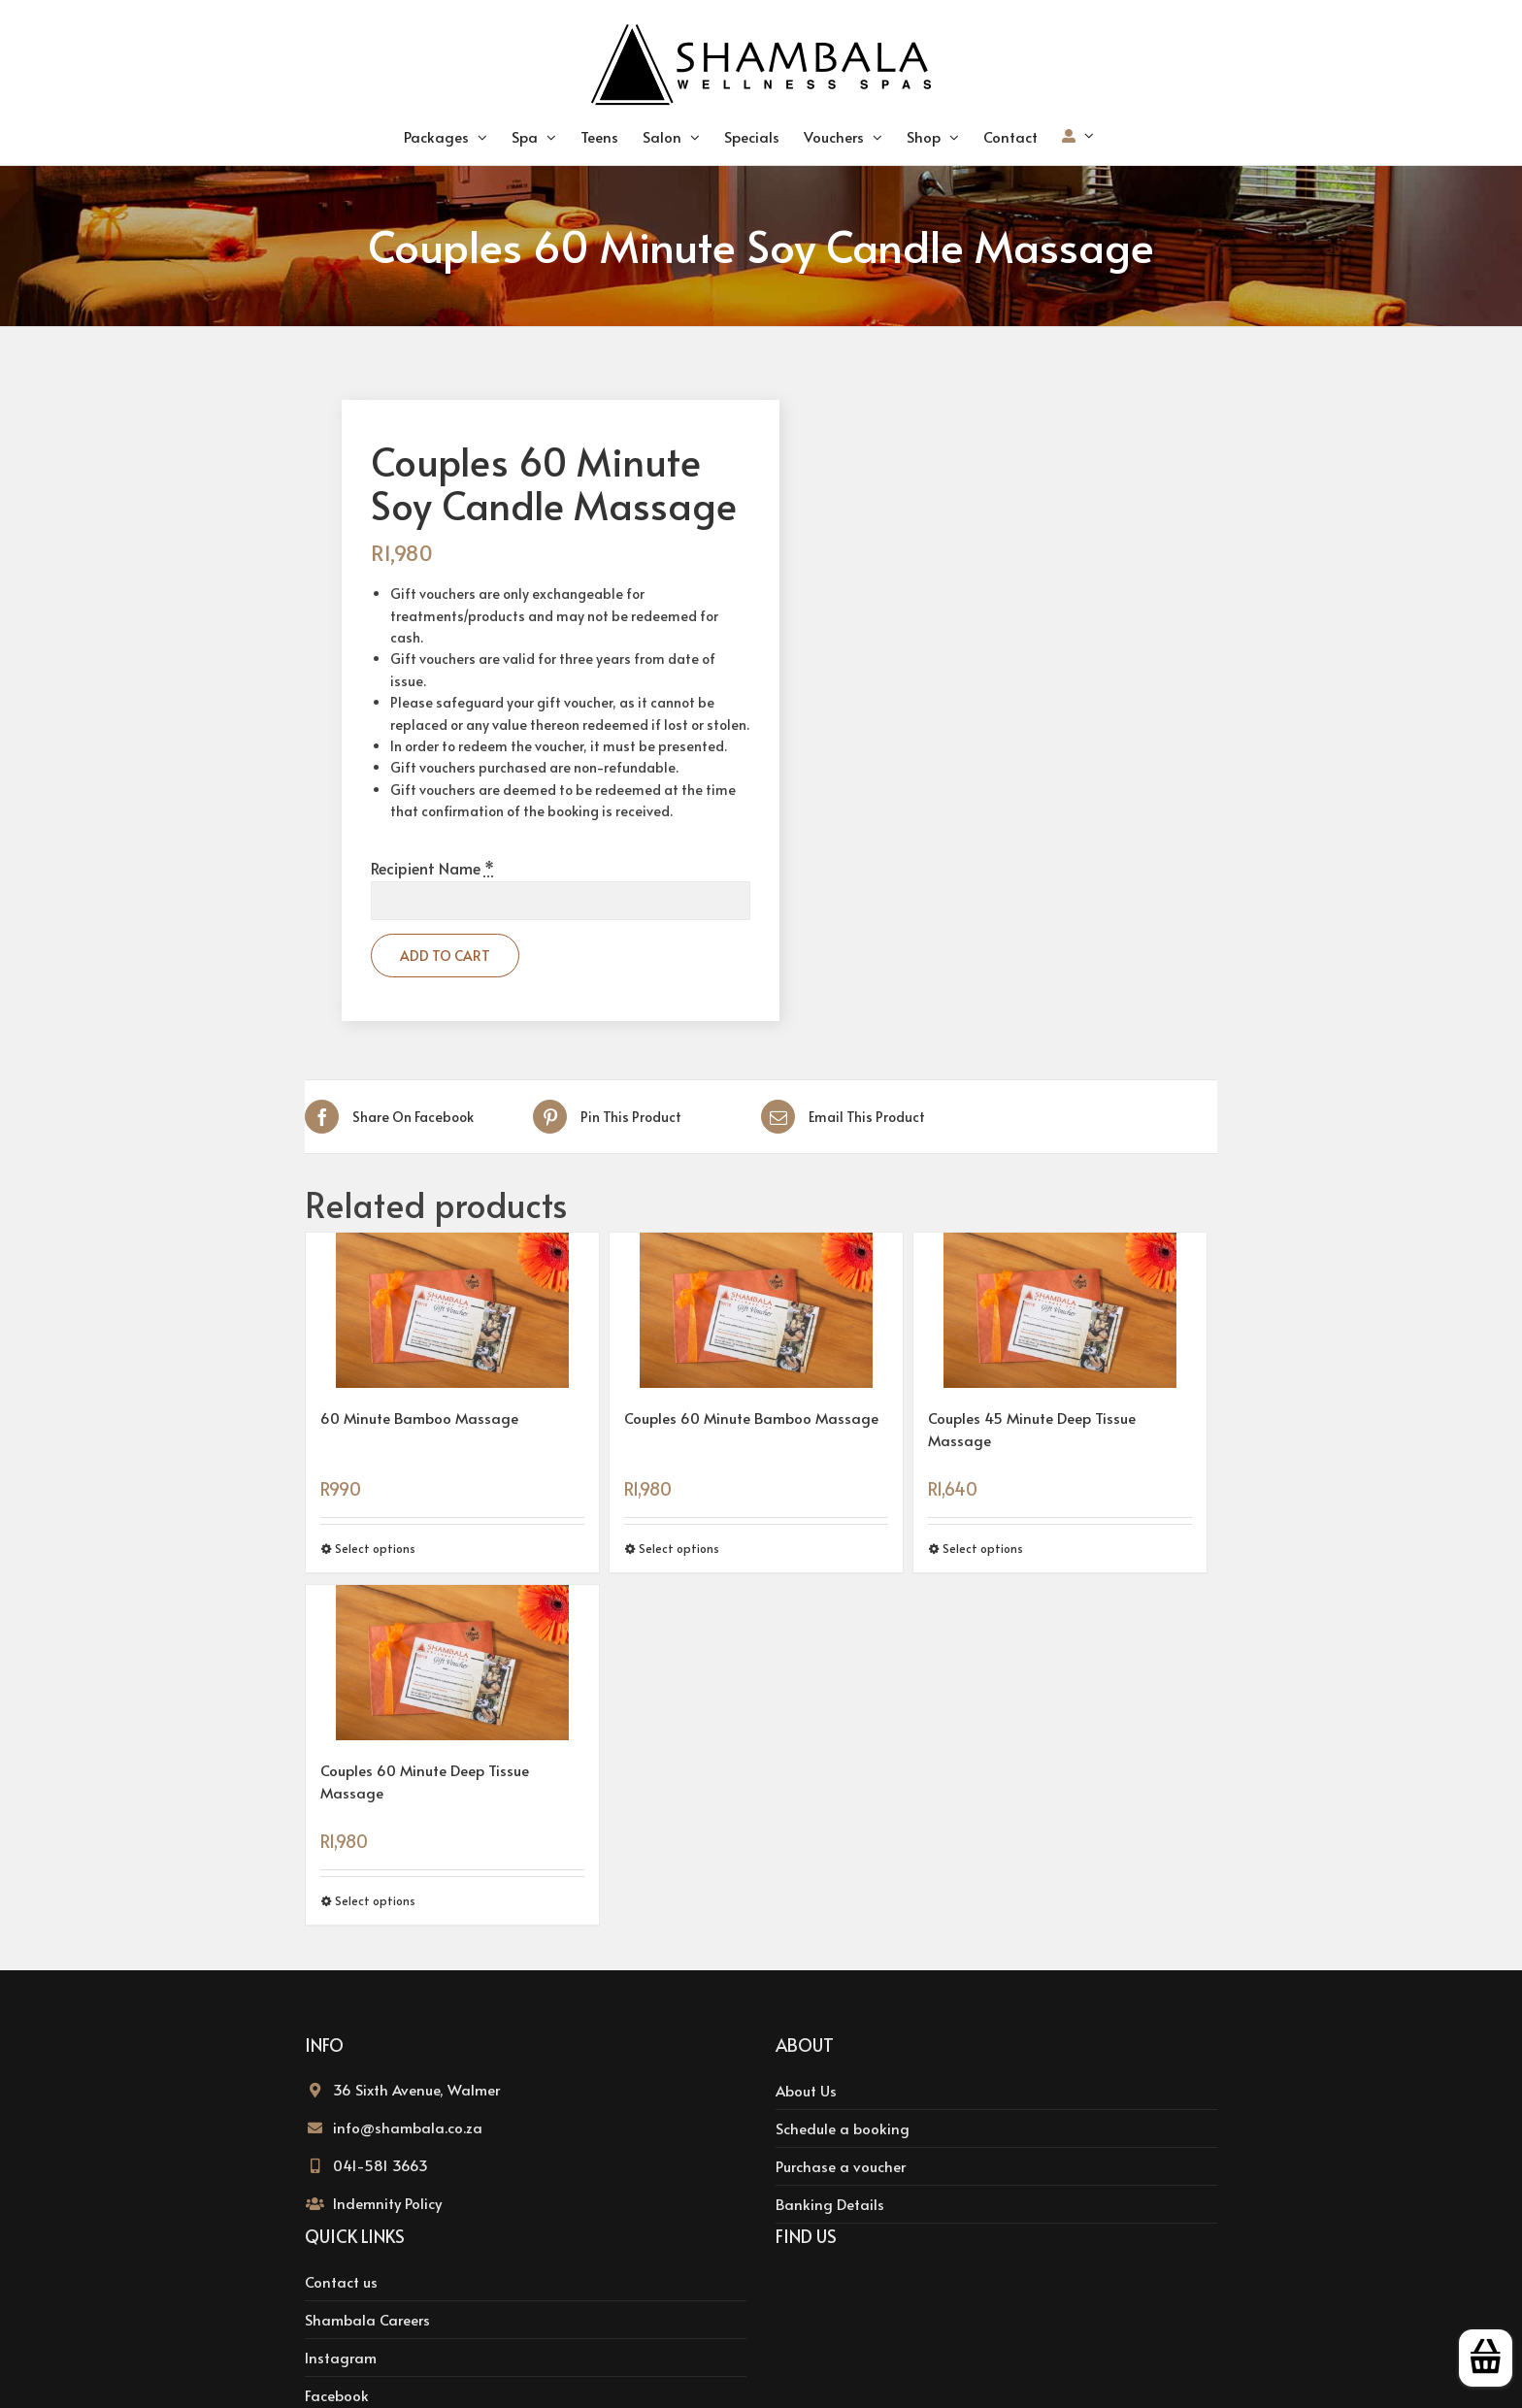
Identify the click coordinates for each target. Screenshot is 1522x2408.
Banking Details (830, 2204)
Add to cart (445, 955)
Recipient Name (432, 867)
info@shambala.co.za (407, 2127)
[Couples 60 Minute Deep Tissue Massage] (452, 1662)
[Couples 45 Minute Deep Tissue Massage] (1060, 1310)
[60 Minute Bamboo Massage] (452, 1310)
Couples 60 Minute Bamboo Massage (751, 1417)
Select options (375, 1548)
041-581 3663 (380, 2165)
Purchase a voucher (841, 2166)
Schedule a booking (843, 2128)
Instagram (341, 2357)
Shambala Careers (367, 2319)
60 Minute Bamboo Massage (419, 1417)
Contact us (341, 2281)
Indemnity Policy (387, 2203)
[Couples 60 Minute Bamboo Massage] (756, 1310)
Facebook (337, 2395)
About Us (806, 2090)
